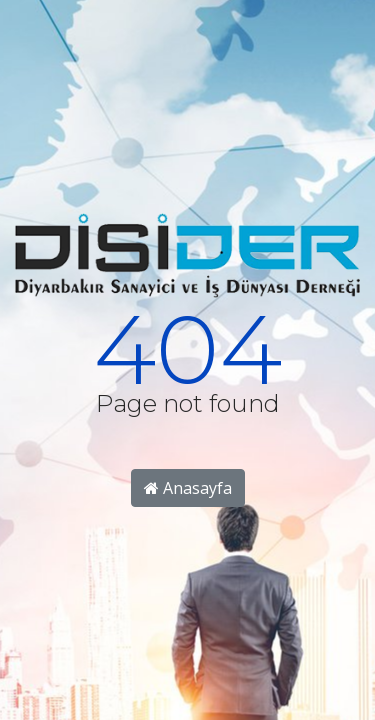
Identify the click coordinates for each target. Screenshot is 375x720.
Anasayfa (188, 488)
